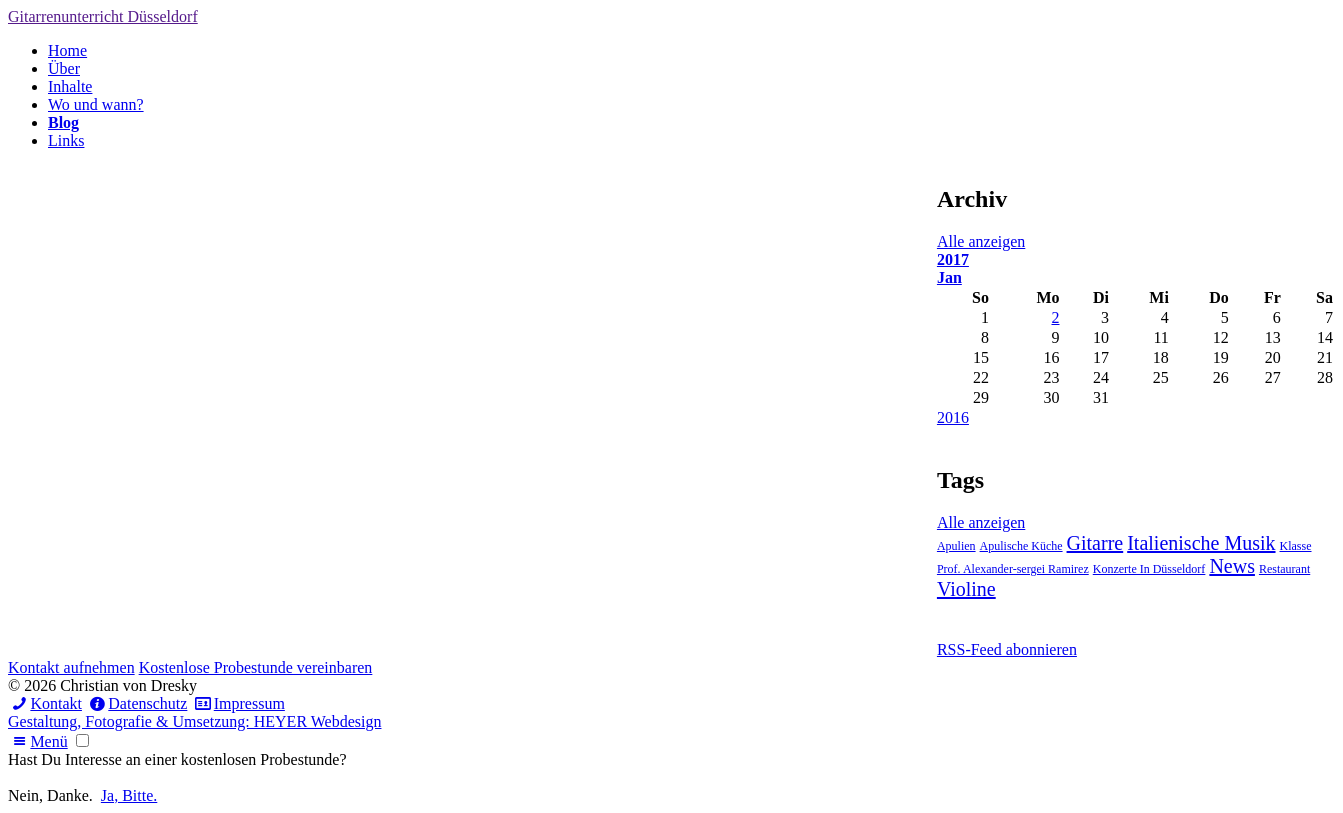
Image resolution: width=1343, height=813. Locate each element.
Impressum (237, 703)
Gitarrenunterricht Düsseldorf (103, 16)
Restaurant (1284, 569)
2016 (953, 417)
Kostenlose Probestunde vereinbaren (256, 667)
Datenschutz (136, 703)
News (1232, 566)
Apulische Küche (1021, 546)
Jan (949, 277)
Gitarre (1095, 543)
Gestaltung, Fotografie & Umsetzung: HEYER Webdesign (194, 721)
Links (66, 140)
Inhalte (70, 86)
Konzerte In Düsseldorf (1149, 569)
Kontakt (45, 703)
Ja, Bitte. (129, 795)
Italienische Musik (1201, 543)
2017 (953, 259)
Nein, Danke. (50, 795)
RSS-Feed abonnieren (1007, 649)
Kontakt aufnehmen (71, 667)
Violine (966, 589)
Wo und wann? (96, 104)
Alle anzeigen (981, 241)
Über (64, 68)
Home (67, 50)
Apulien (956, 546)
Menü (38, 741)
